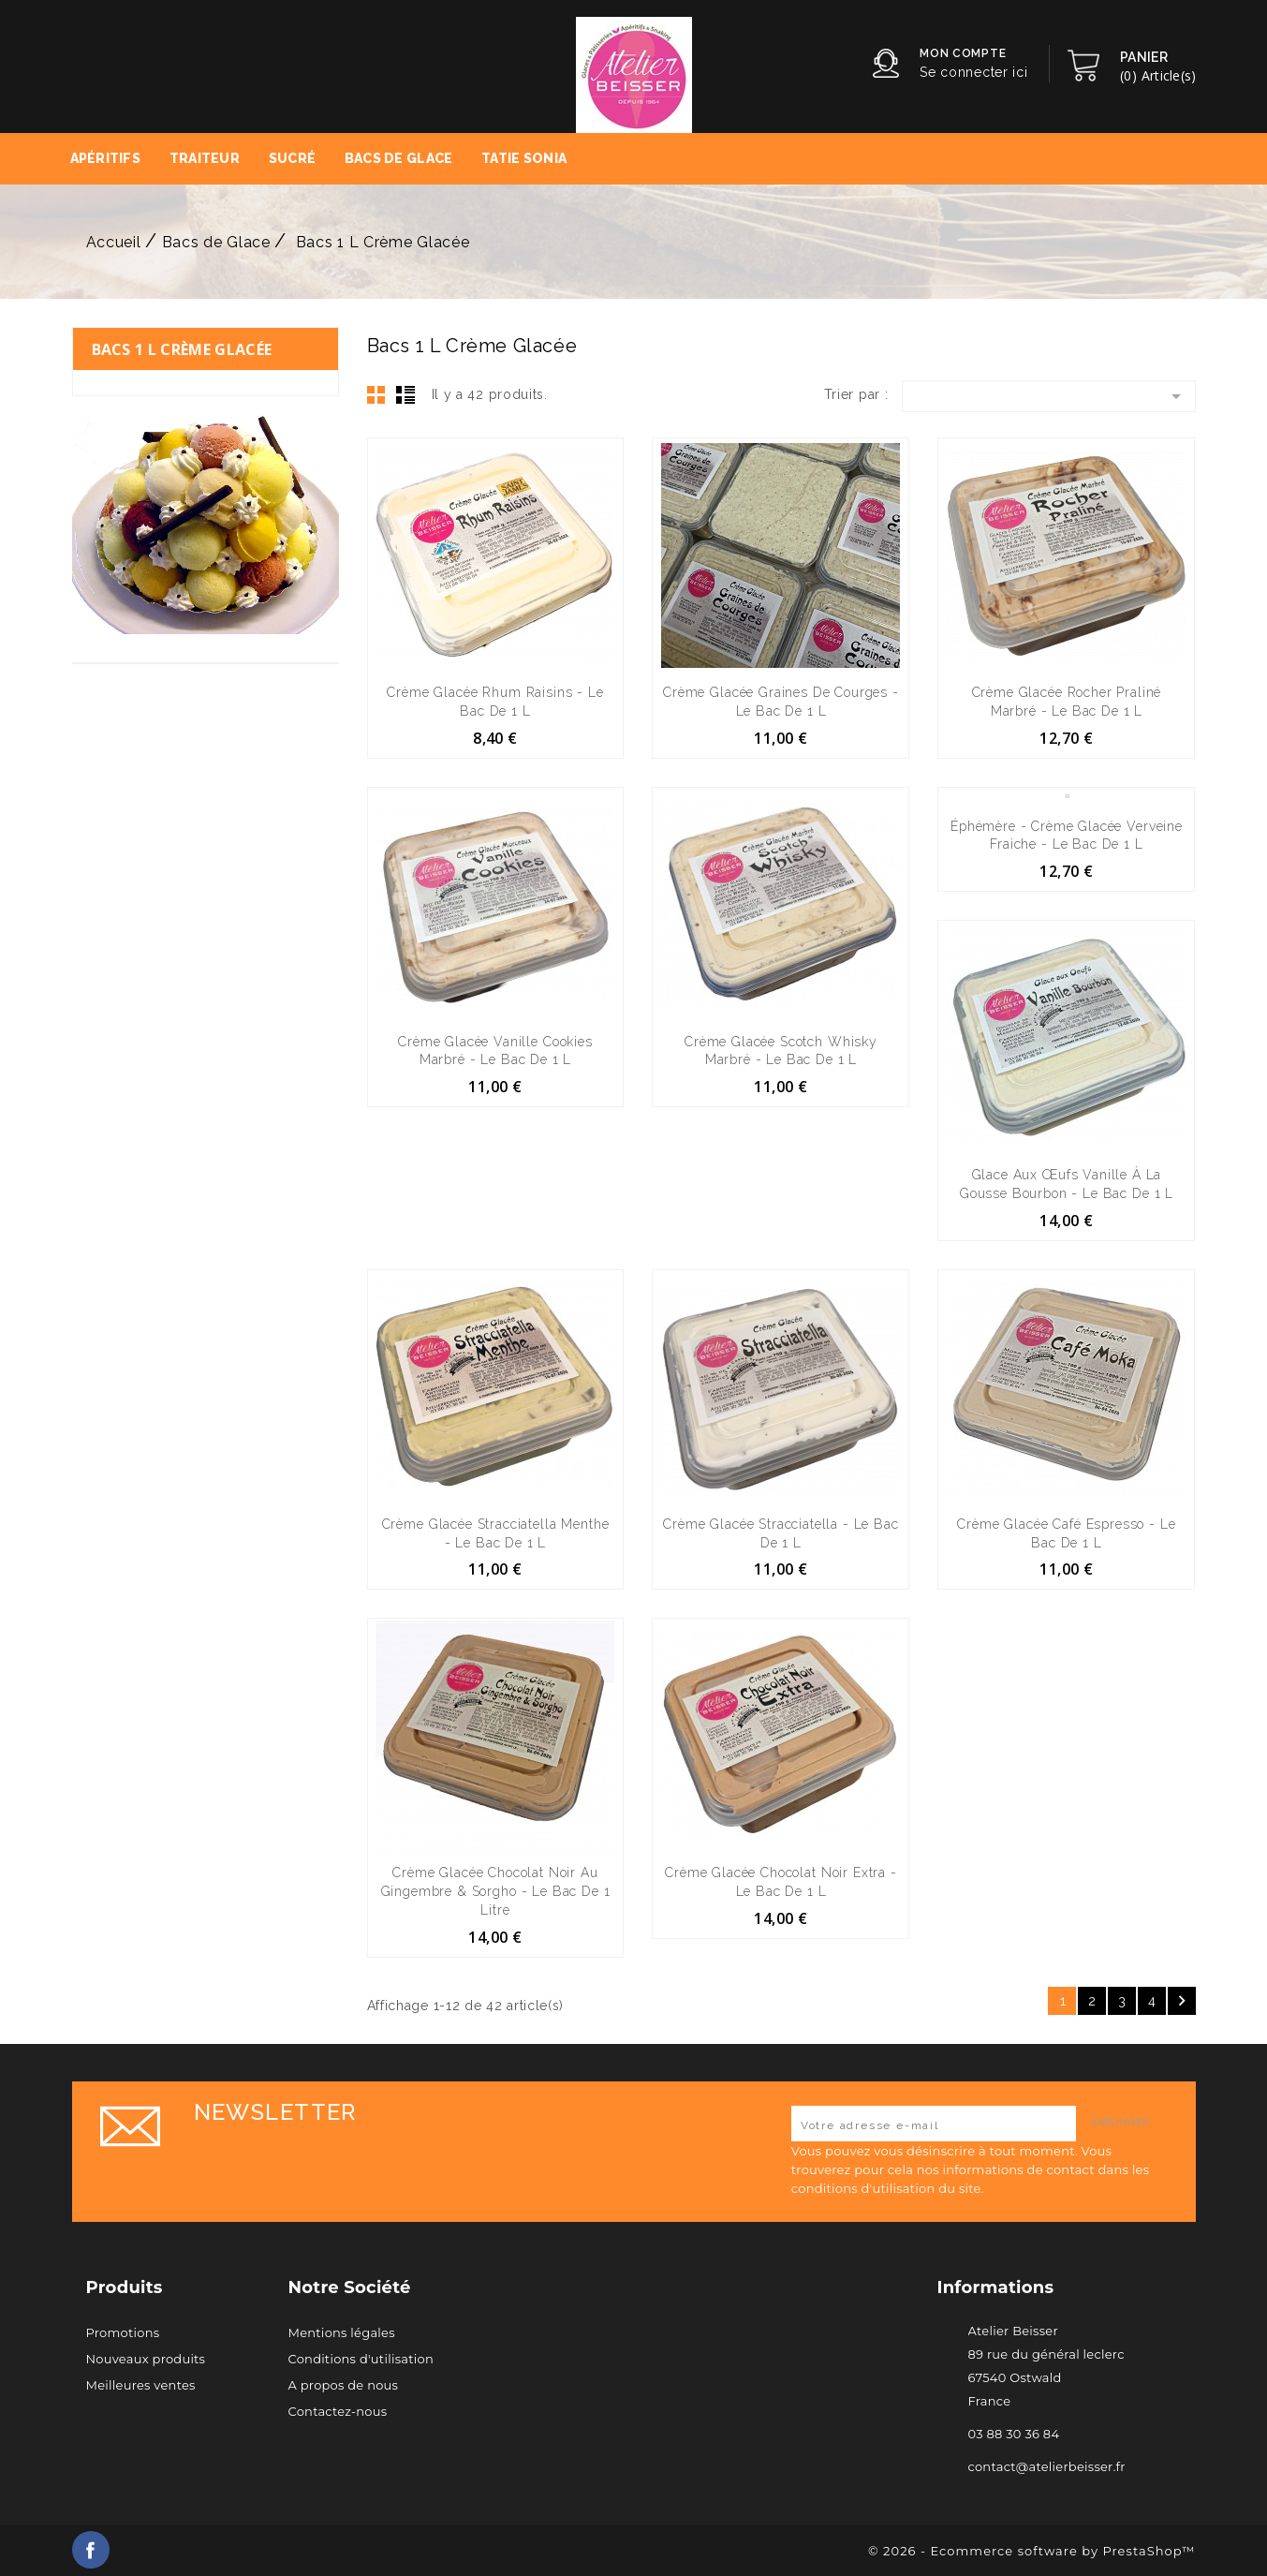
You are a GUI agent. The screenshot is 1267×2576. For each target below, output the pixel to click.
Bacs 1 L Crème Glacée (182, 349)
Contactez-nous (338, 2411)
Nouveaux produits (146, 2358)
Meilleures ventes (141, 2384)
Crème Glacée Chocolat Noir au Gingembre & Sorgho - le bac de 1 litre (496, 1891)
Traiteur (204, 158)
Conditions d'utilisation (361, 2358)
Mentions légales (341, 2332)
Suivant (1181, 2001)
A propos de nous (343, 2384)
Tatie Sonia (524, 158)
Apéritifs (105, 158)
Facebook (91, 2550)
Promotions (123, 2332)
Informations (995, 2287)
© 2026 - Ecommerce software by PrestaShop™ (1031, 2550)
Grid (376, 394)
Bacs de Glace (399, 158)
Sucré (292, 158)
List (405, 394)
